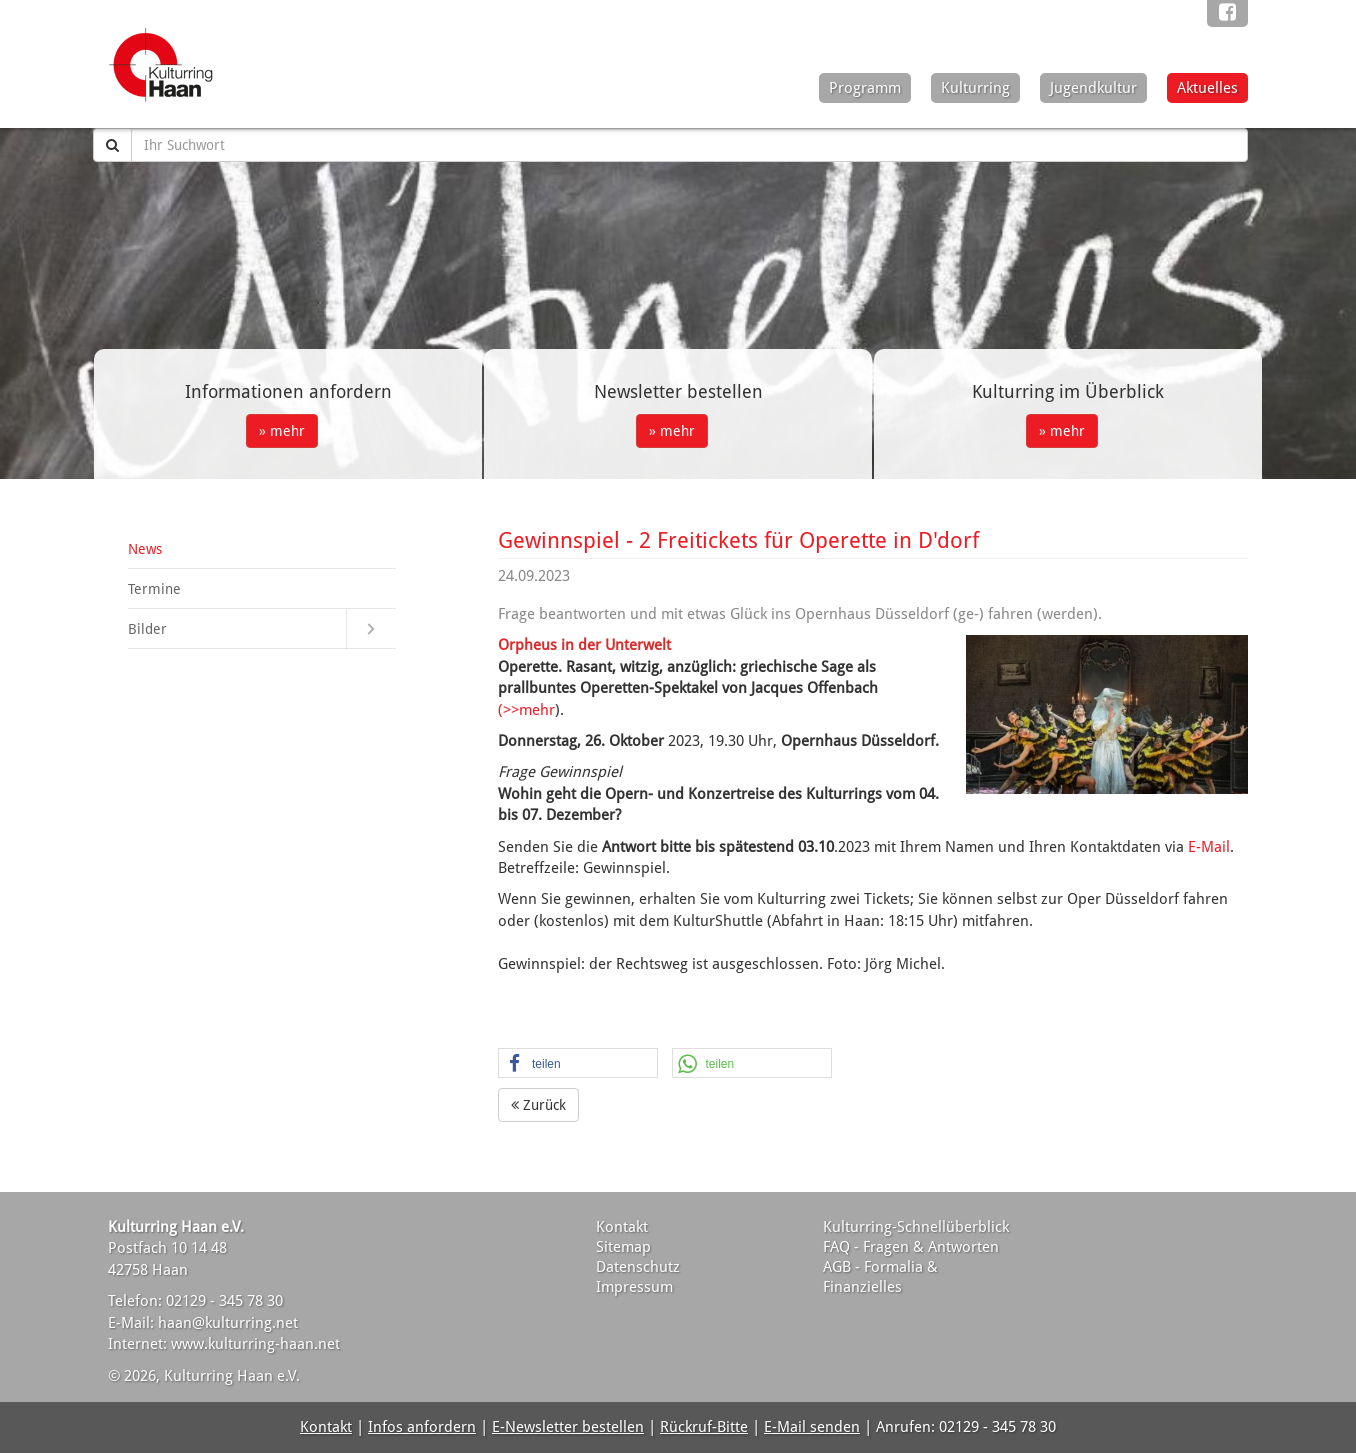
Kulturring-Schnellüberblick (916, 1227)
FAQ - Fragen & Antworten (911, 1247)
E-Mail (1209, 847)
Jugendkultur (1093, 88)
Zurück (538, 1105)
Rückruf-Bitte (704, 1427)
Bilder (147, 629)
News (145, 549)
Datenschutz (638, 1267)
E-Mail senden (812, 1427)
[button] (578, 1064)
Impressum (634, 1287)
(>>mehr (526, 710)
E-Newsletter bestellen (568, 1427)
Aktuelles (1207, 88)
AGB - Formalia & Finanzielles (880, 1277)
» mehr (282, 431)
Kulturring (975, 88)
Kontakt (622, 1227)
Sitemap (623, 1247)
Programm (865, 88)
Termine (154, 589)
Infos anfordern (422, 1427)
